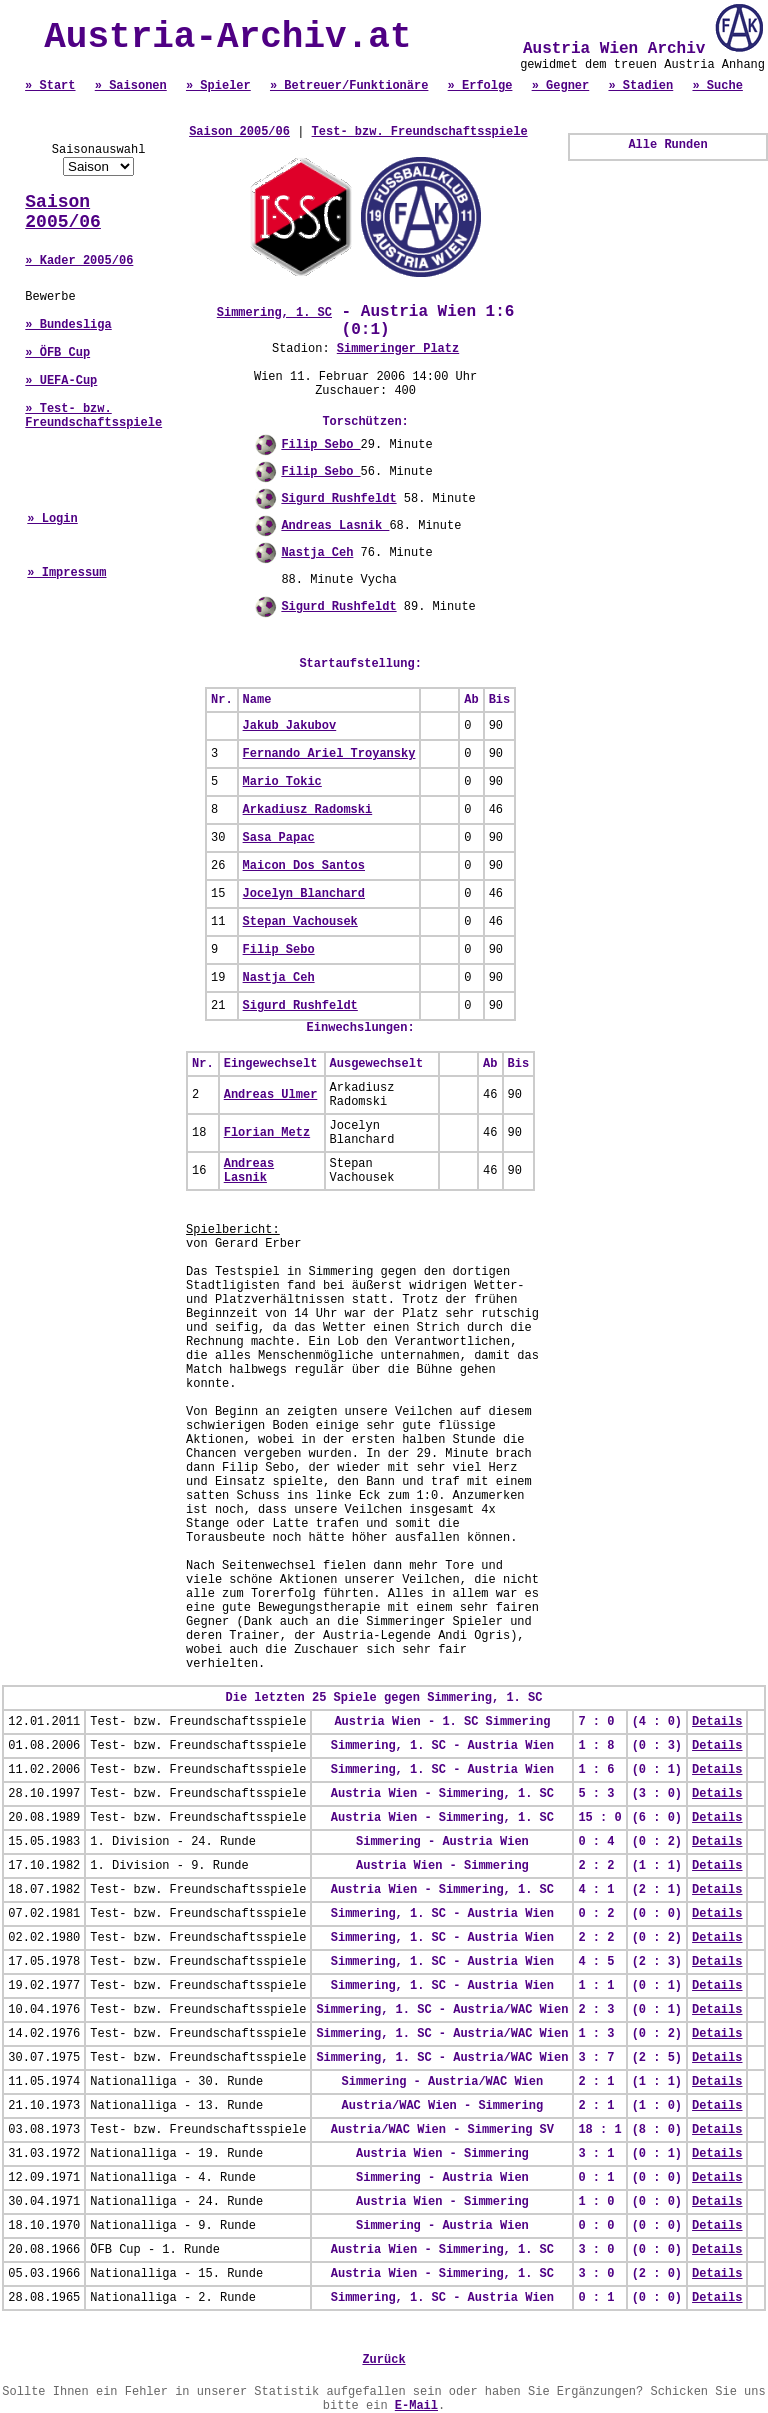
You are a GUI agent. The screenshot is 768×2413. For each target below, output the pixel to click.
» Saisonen (131, 86)
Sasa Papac (279, 838)
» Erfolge (480, 86)
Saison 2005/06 (63, 212)
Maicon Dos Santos (304, 866)
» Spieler (218, 86)
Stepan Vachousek (300, 922)
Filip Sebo (320, 445)
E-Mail (416, 2406)
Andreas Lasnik (335, 526)
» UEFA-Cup (61, 381)
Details (717, 1722)
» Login (52, 519)
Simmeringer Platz (398, 349)
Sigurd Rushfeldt (338, 499)
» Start (50, 86)
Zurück (383, 2360)
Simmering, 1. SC (274, 313)
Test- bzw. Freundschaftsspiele (420, 132)
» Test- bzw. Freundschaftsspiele (93, 416)
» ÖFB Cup (57, 353)
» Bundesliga (68, 325)
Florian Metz (267, 1133)
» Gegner (561, 86)
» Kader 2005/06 (79, 261)
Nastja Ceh (317, 553)
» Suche (717, 86)
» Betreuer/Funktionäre (349, 86)
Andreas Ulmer (271, 1095)
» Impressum (66, 573)
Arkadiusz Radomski (308, 810)
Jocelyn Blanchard (304, 894)
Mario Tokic (282, 782)
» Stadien (640, 86)
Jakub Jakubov (290, 726)
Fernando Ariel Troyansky (329, 754)
